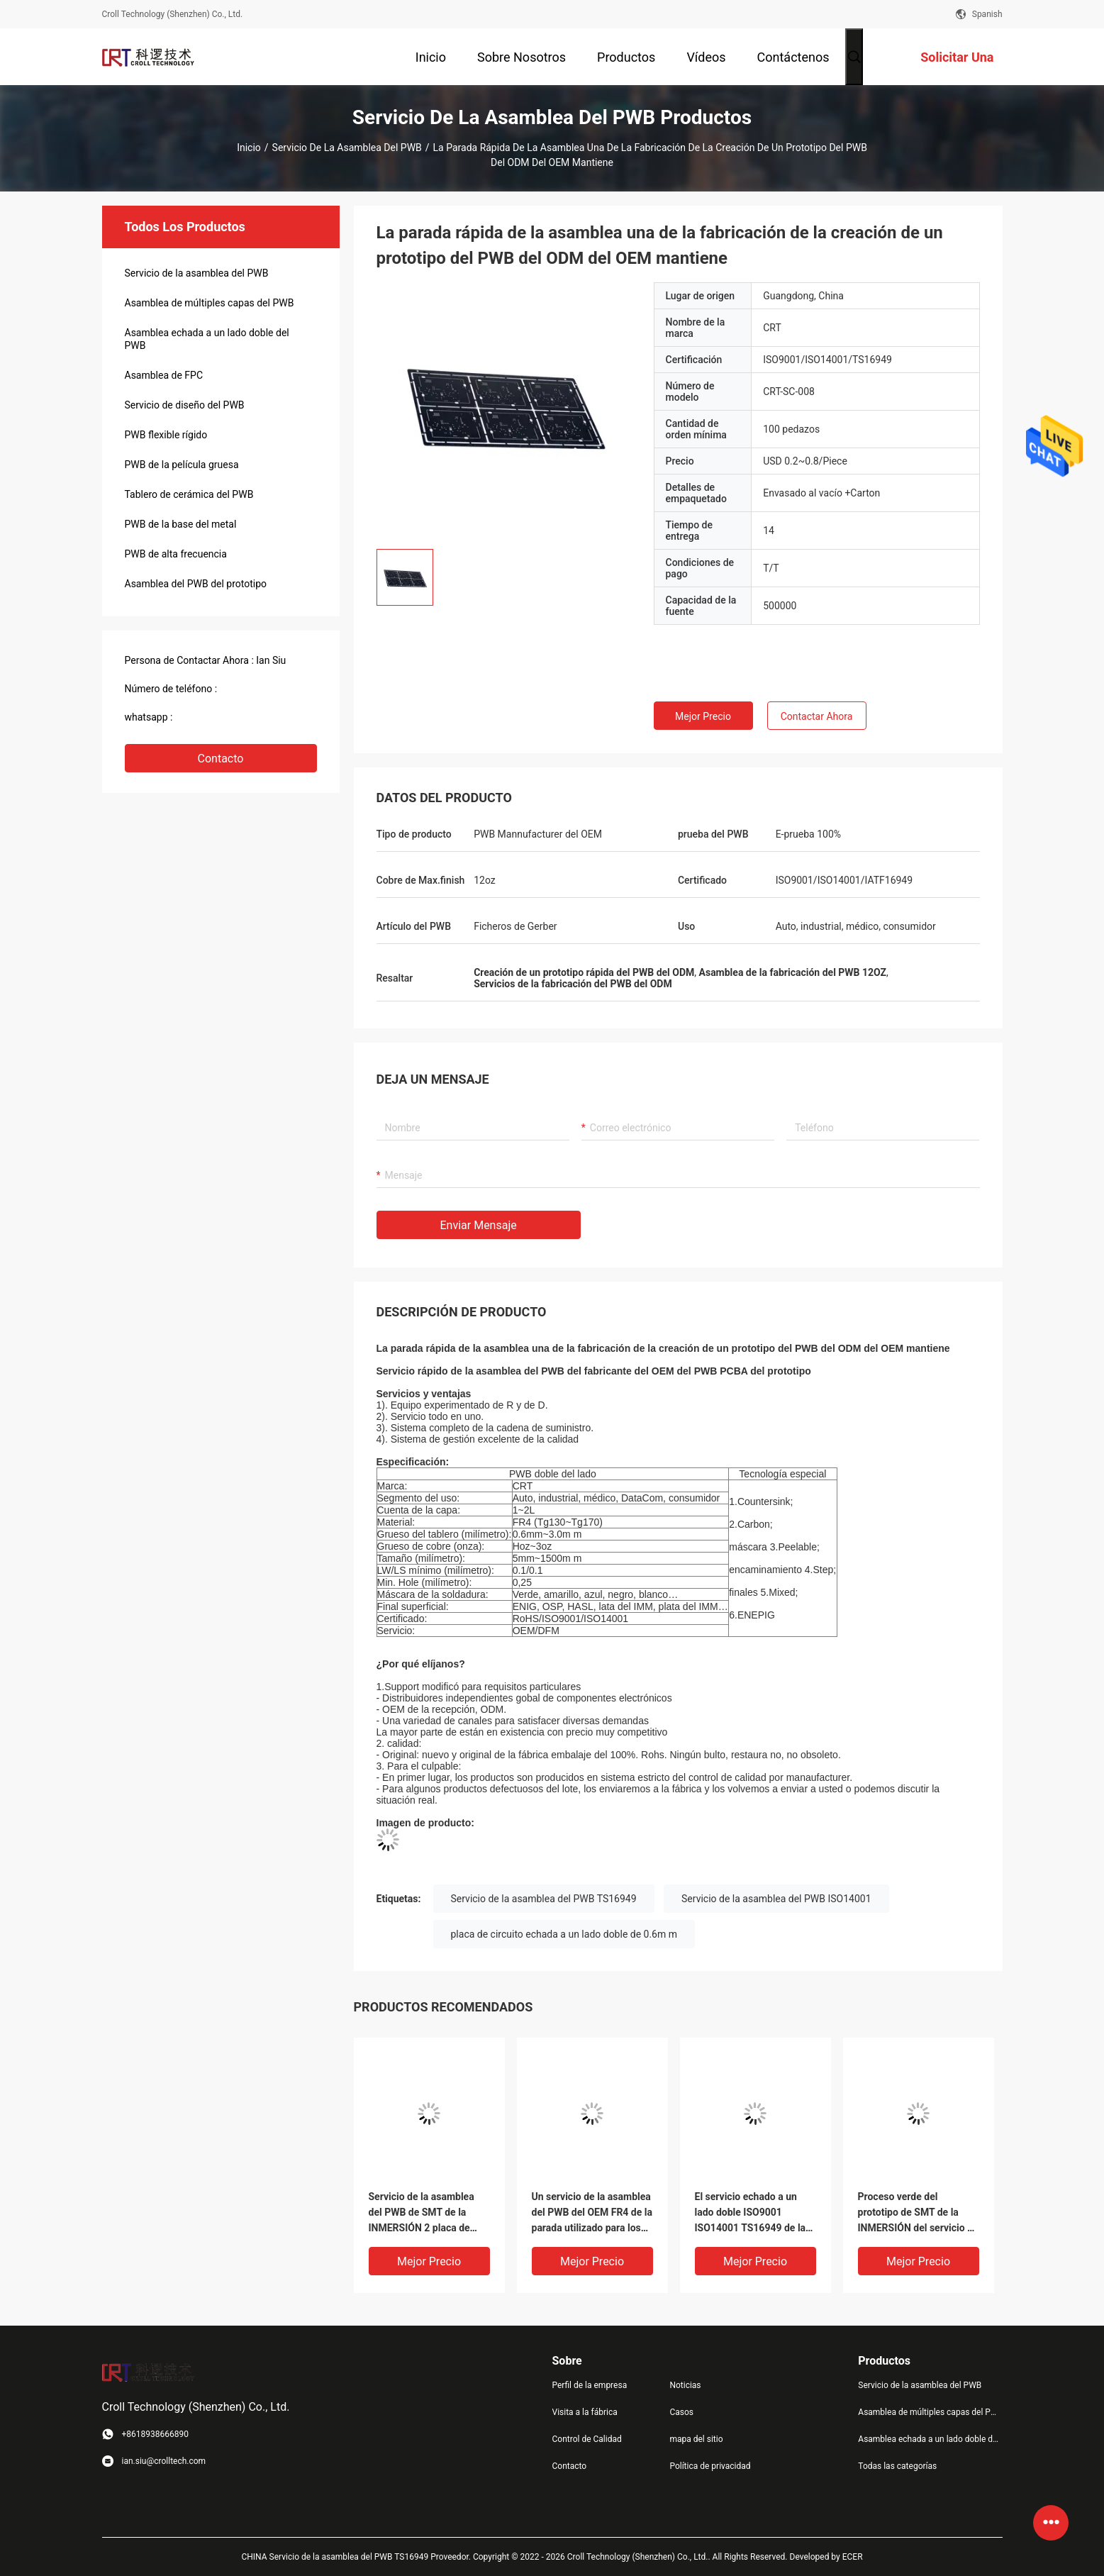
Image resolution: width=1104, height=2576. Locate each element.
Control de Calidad (587, 2439)
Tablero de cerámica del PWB (189, 494)
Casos (681, 2412)
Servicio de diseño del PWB (185, 405)
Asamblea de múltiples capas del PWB (209, 303)
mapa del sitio (696, 2439)
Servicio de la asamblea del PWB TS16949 (544, 1898)
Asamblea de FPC (164, 375)
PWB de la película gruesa (182, 464)
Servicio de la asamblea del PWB (347, 147)
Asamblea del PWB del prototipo (196, 583)
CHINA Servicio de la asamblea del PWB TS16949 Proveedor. (357, 2557)
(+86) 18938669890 (263, 688)
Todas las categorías (897, 2466)
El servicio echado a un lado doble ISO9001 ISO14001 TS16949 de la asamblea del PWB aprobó (753, 2213)
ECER (852, 2557)
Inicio (249, 147)
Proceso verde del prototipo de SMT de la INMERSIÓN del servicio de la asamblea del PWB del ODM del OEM (918, 2213)
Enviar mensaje (478, 1225)
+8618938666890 (214, 717)
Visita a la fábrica (585, 2412)
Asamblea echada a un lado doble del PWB (207, 339)
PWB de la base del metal (181, 524)
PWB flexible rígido (166, 434)
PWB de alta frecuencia (176, 554)
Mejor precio (703, 716)
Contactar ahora (817, 716)
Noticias (685, 2385)
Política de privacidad (709, 2466)
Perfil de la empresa (590, 2385)
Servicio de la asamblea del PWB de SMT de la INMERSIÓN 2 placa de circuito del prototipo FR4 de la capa (425, 2213)
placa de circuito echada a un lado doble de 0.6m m (564, 1934)
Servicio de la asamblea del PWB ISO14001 (776, 1898)
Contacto (221, 758)
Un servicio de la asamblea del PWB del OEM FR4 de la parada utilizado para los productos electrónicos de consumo (592, 2213)
